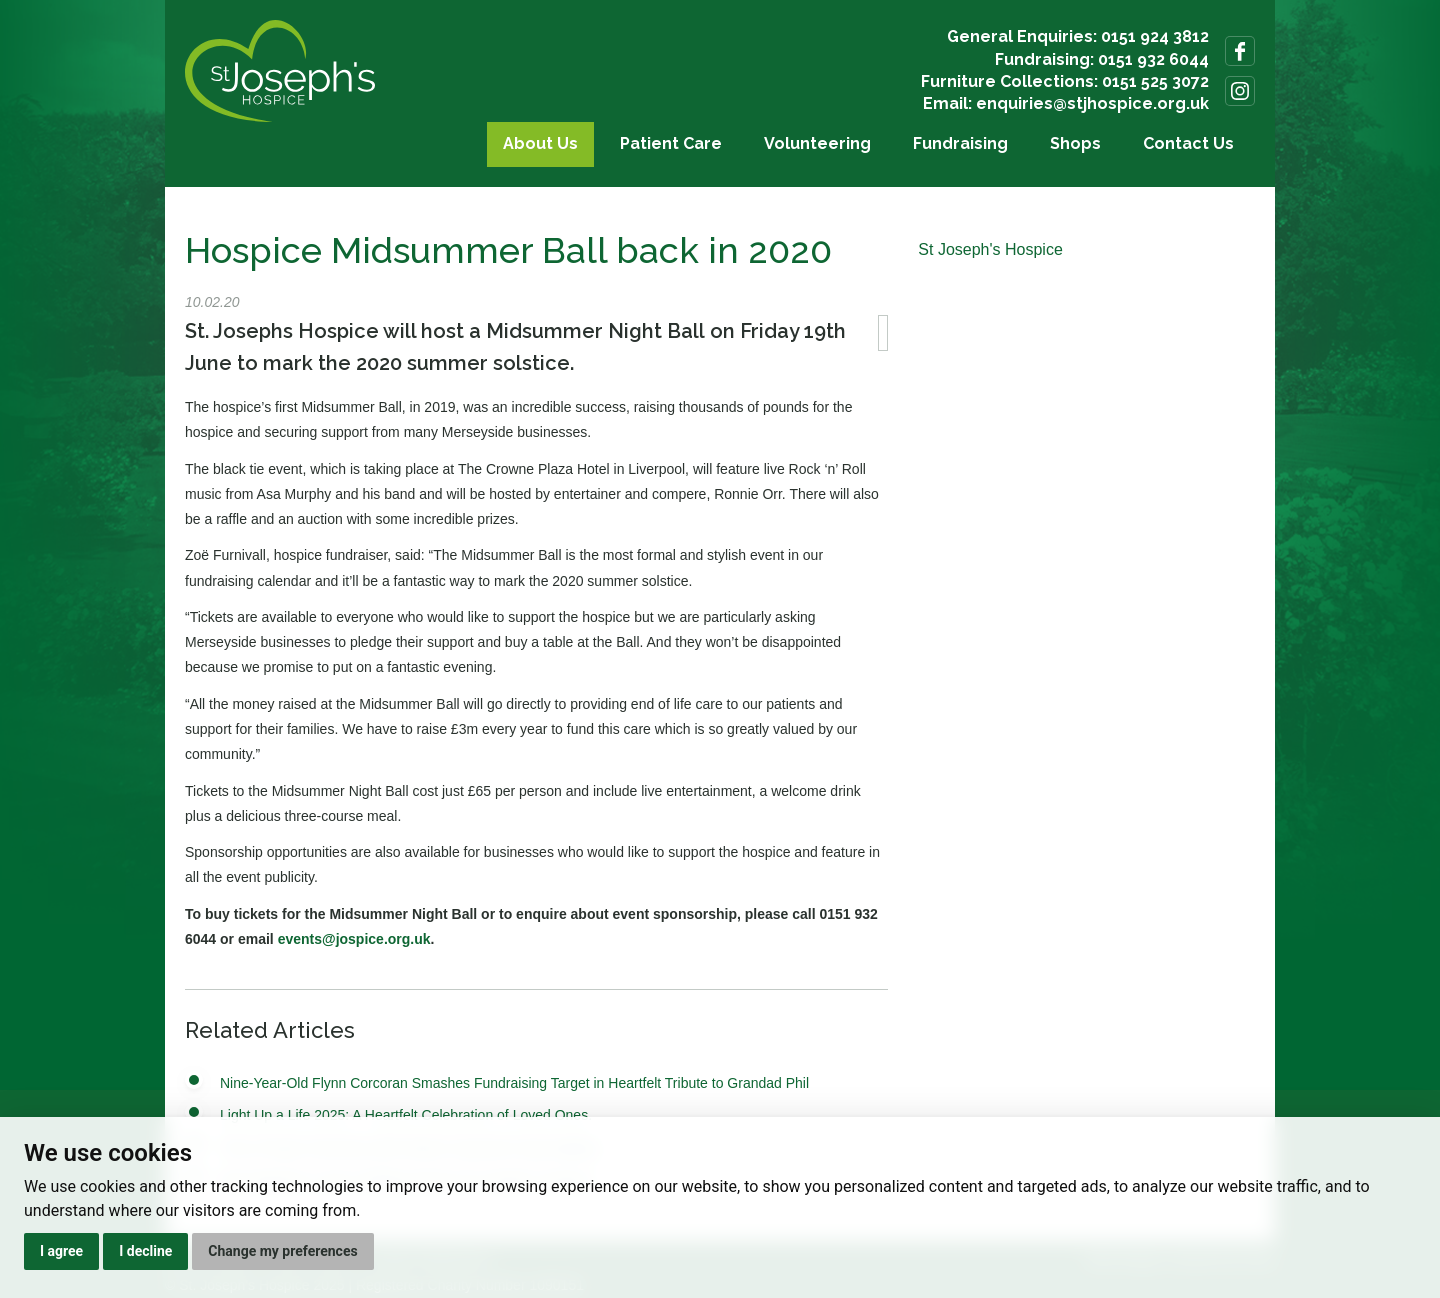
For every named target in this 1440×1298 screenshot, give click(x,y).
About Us (540, 143)
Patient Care (671, 143)
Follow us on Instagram (1240, 91)
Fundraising (960, 143)
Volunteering (817, 143)
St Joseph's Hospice (990, 249)
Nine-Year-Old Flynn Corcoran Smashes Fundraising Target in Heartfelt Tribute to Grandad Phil (514, 1083)
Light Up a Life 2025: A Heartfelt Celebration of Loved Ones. (406, 1115)
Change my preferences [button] (282, 1251)
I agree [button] (61, 1251)
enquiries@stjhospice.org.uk (1092, 103)
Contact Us (1188, 143)
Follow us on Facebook (1240, 51)
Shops (1075, 143)
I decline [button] (145, 1251)
